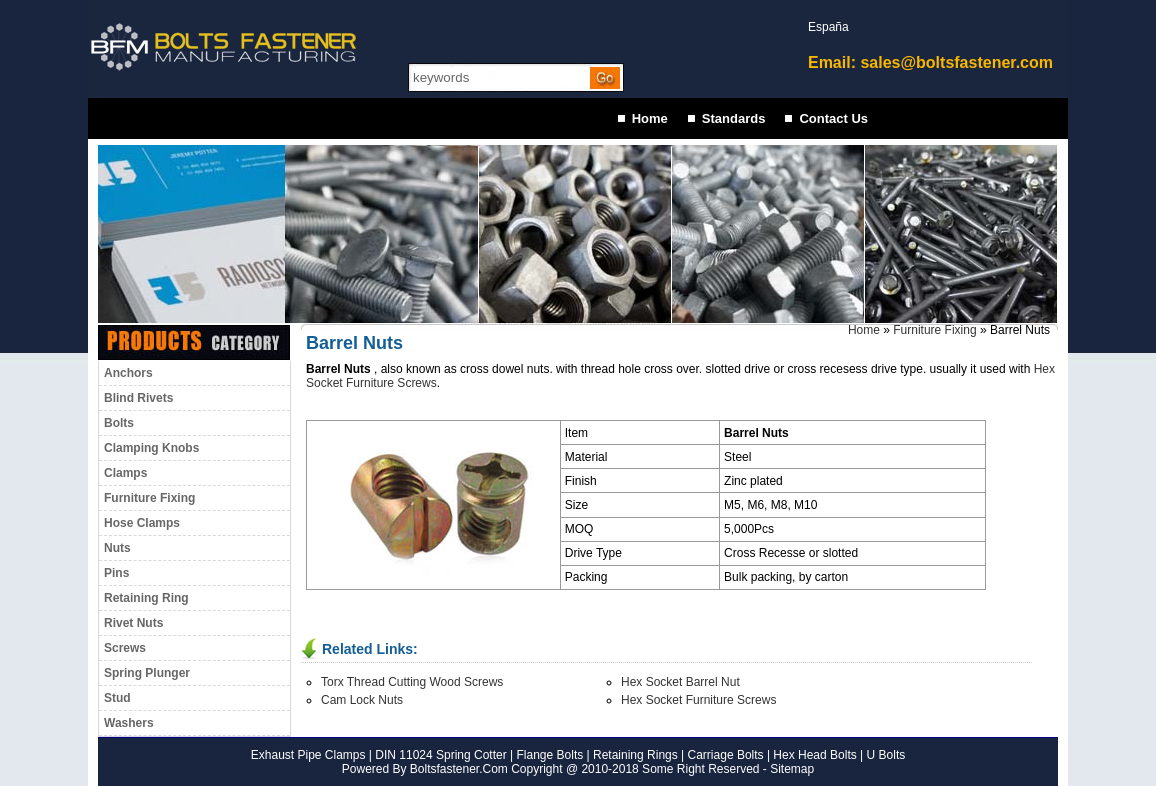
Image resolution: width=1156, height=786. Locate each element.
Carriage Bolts (726, 755)
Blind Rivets (138, 398)
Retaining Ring (146, 598)
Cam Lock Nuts (362, 700)
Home (650, 118)
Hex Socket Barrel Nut (680, 682)
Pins (116, 573)
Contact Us (833, 118)
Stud (117, 698)
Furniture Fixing (149, 498)
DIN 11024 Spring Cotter (439, 755)
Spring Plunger (147, 673)
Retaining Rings (635, 755)
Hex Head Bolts (814, 755)
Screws (125, 648)
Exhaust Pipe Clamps (308, 755)
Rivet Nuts (133, 623)
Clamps (125, 473)
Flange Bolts (548, 755)
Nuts (117, 548)
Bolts (119, 423)
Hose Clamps (142, 523)
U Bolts (886, 755)
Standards (734, 118)
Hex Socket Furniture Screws (698, 700)
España (828, 27)
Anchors (128, 373)
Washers (129, 723)
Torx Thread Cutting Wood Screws (412, 682)
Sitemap (792, 769)
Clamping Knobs (151, 448)
